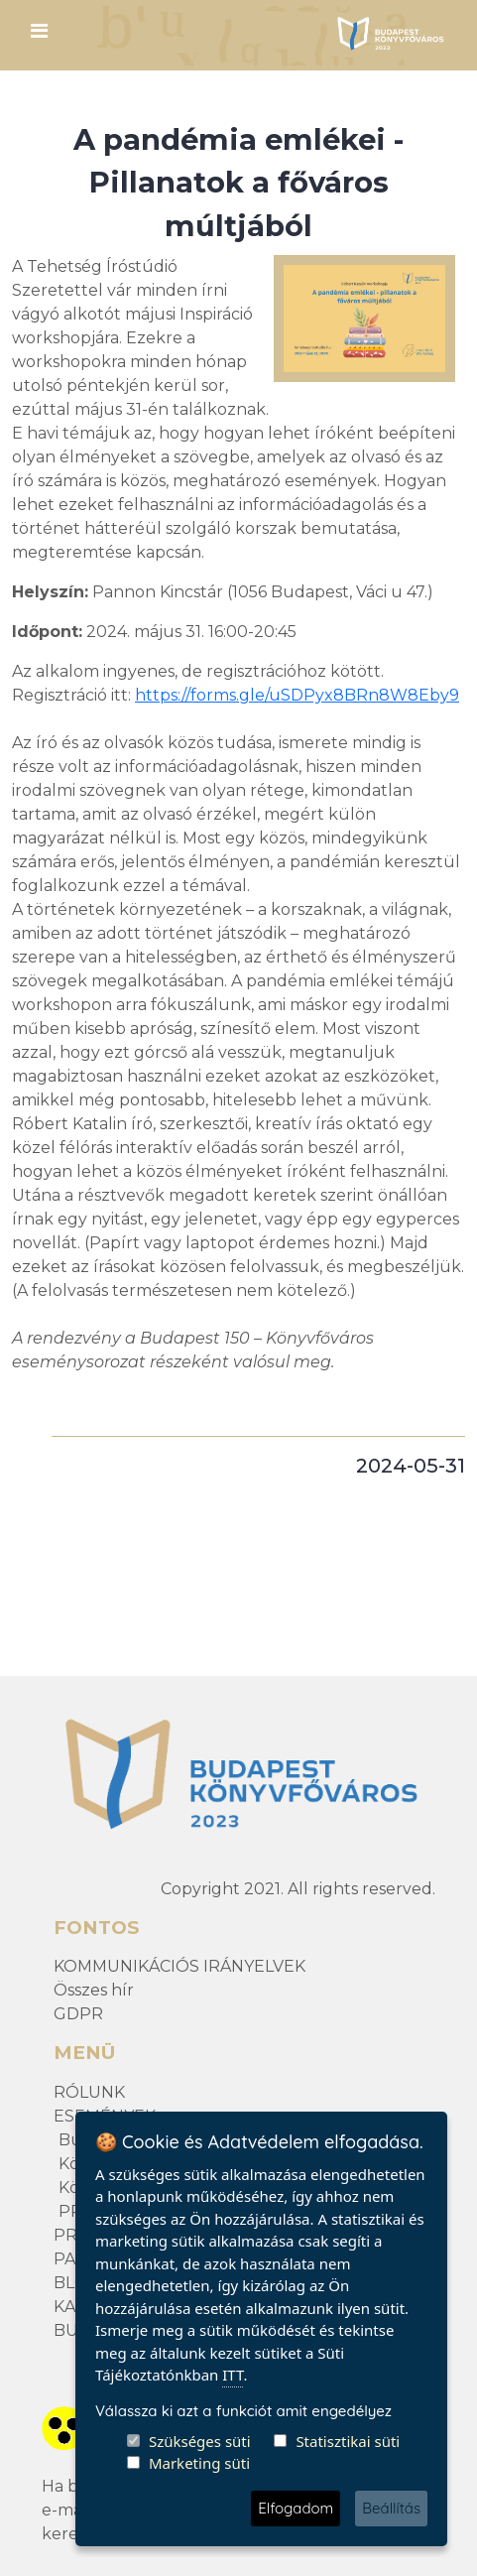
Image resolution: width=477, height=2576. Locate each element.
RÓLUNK (89, 2092)
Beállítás (391, 2508)
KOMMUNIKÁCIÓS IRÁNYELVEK (179, 1966)
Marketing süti (199, 2463)
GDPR (78, 2013)
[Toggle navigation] (38, 36)
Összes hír (94, 1990)
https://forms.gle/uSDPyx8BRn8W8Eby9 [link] (297, 695)
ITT (232, 2374)
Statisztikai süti (348, 2441)
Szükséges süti (200, 2441)
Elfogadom (295, 2508)
